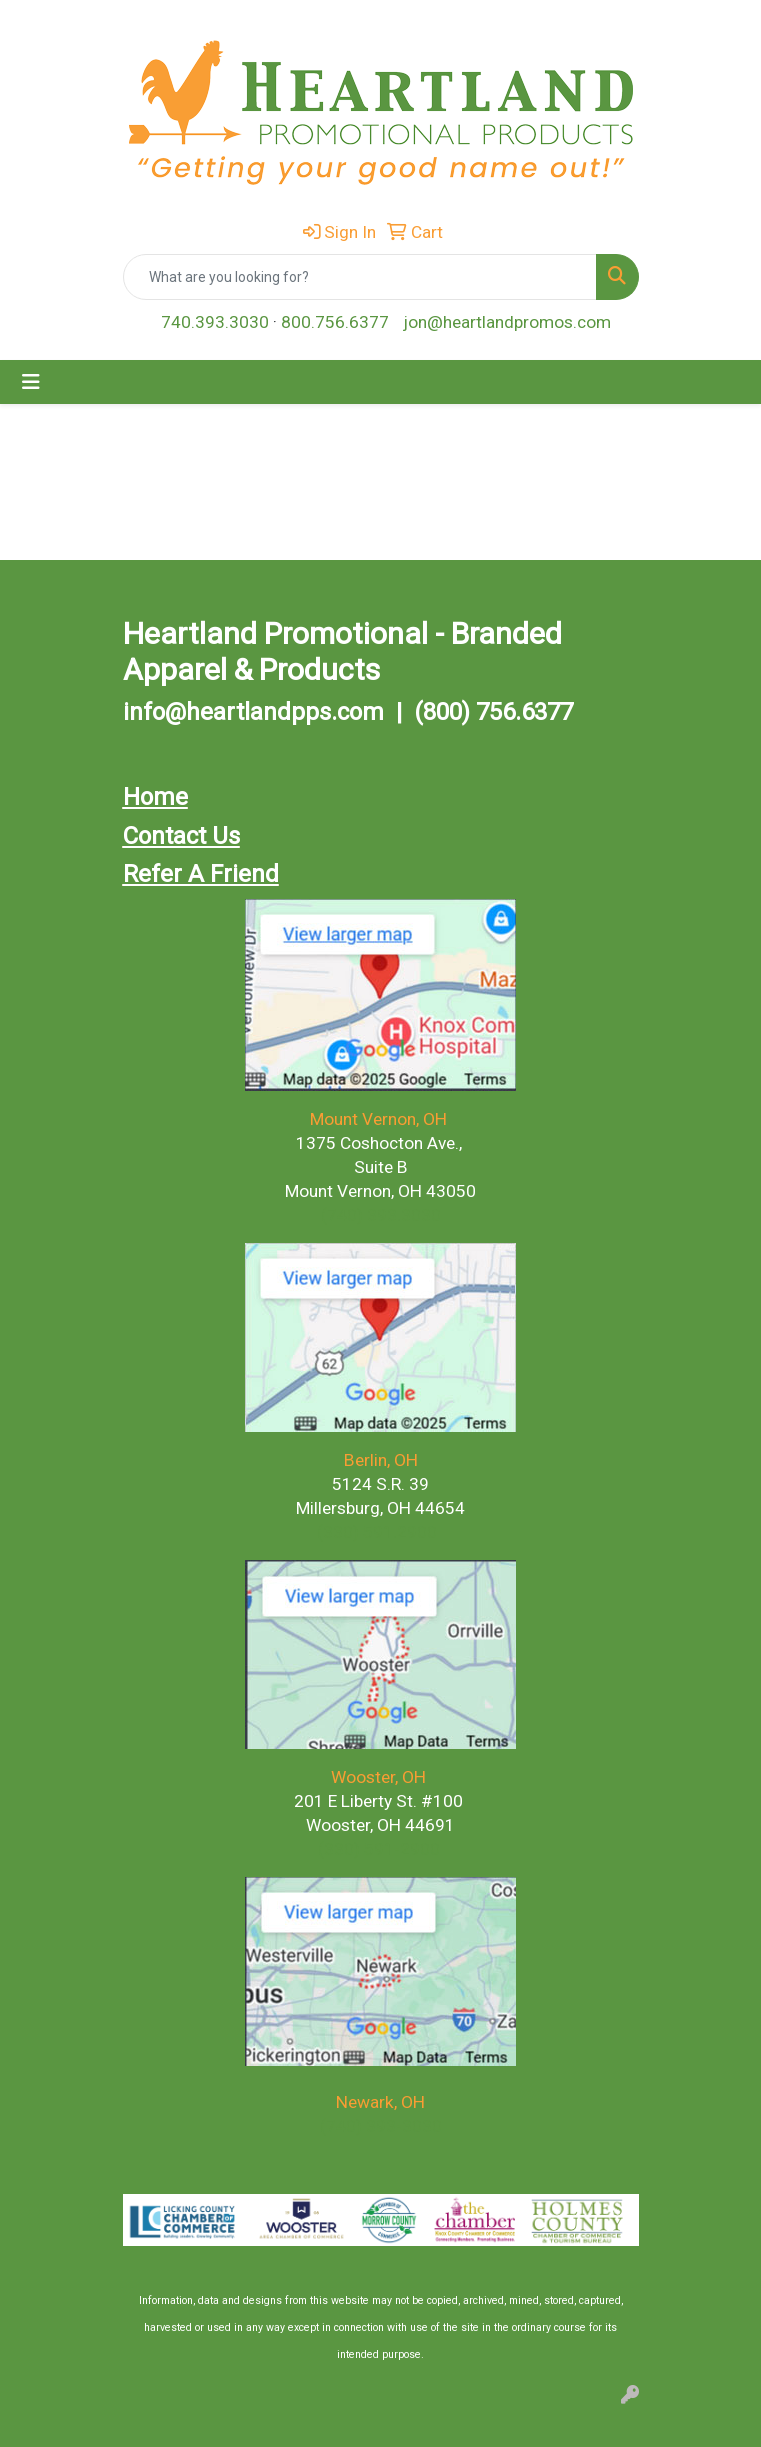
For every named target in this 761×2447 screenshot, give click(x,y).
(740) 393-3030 (381, 2126)
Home (155, 797)
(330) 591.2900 (377, 1532)
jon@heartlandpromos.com (507, 322)
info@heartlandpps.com (253, 712)
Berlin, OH (381, 1460)
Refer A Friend (201, 874)
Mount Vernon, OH (380, 1119)
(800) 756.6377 (493, 712)
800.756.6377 (335, 322)
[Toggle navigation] (31, 382)
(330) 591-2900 (379, 1849)
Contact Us (181, 836)
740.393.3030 (215, 322)
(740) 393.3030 (381, 1215)
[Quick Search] (360, 277)
